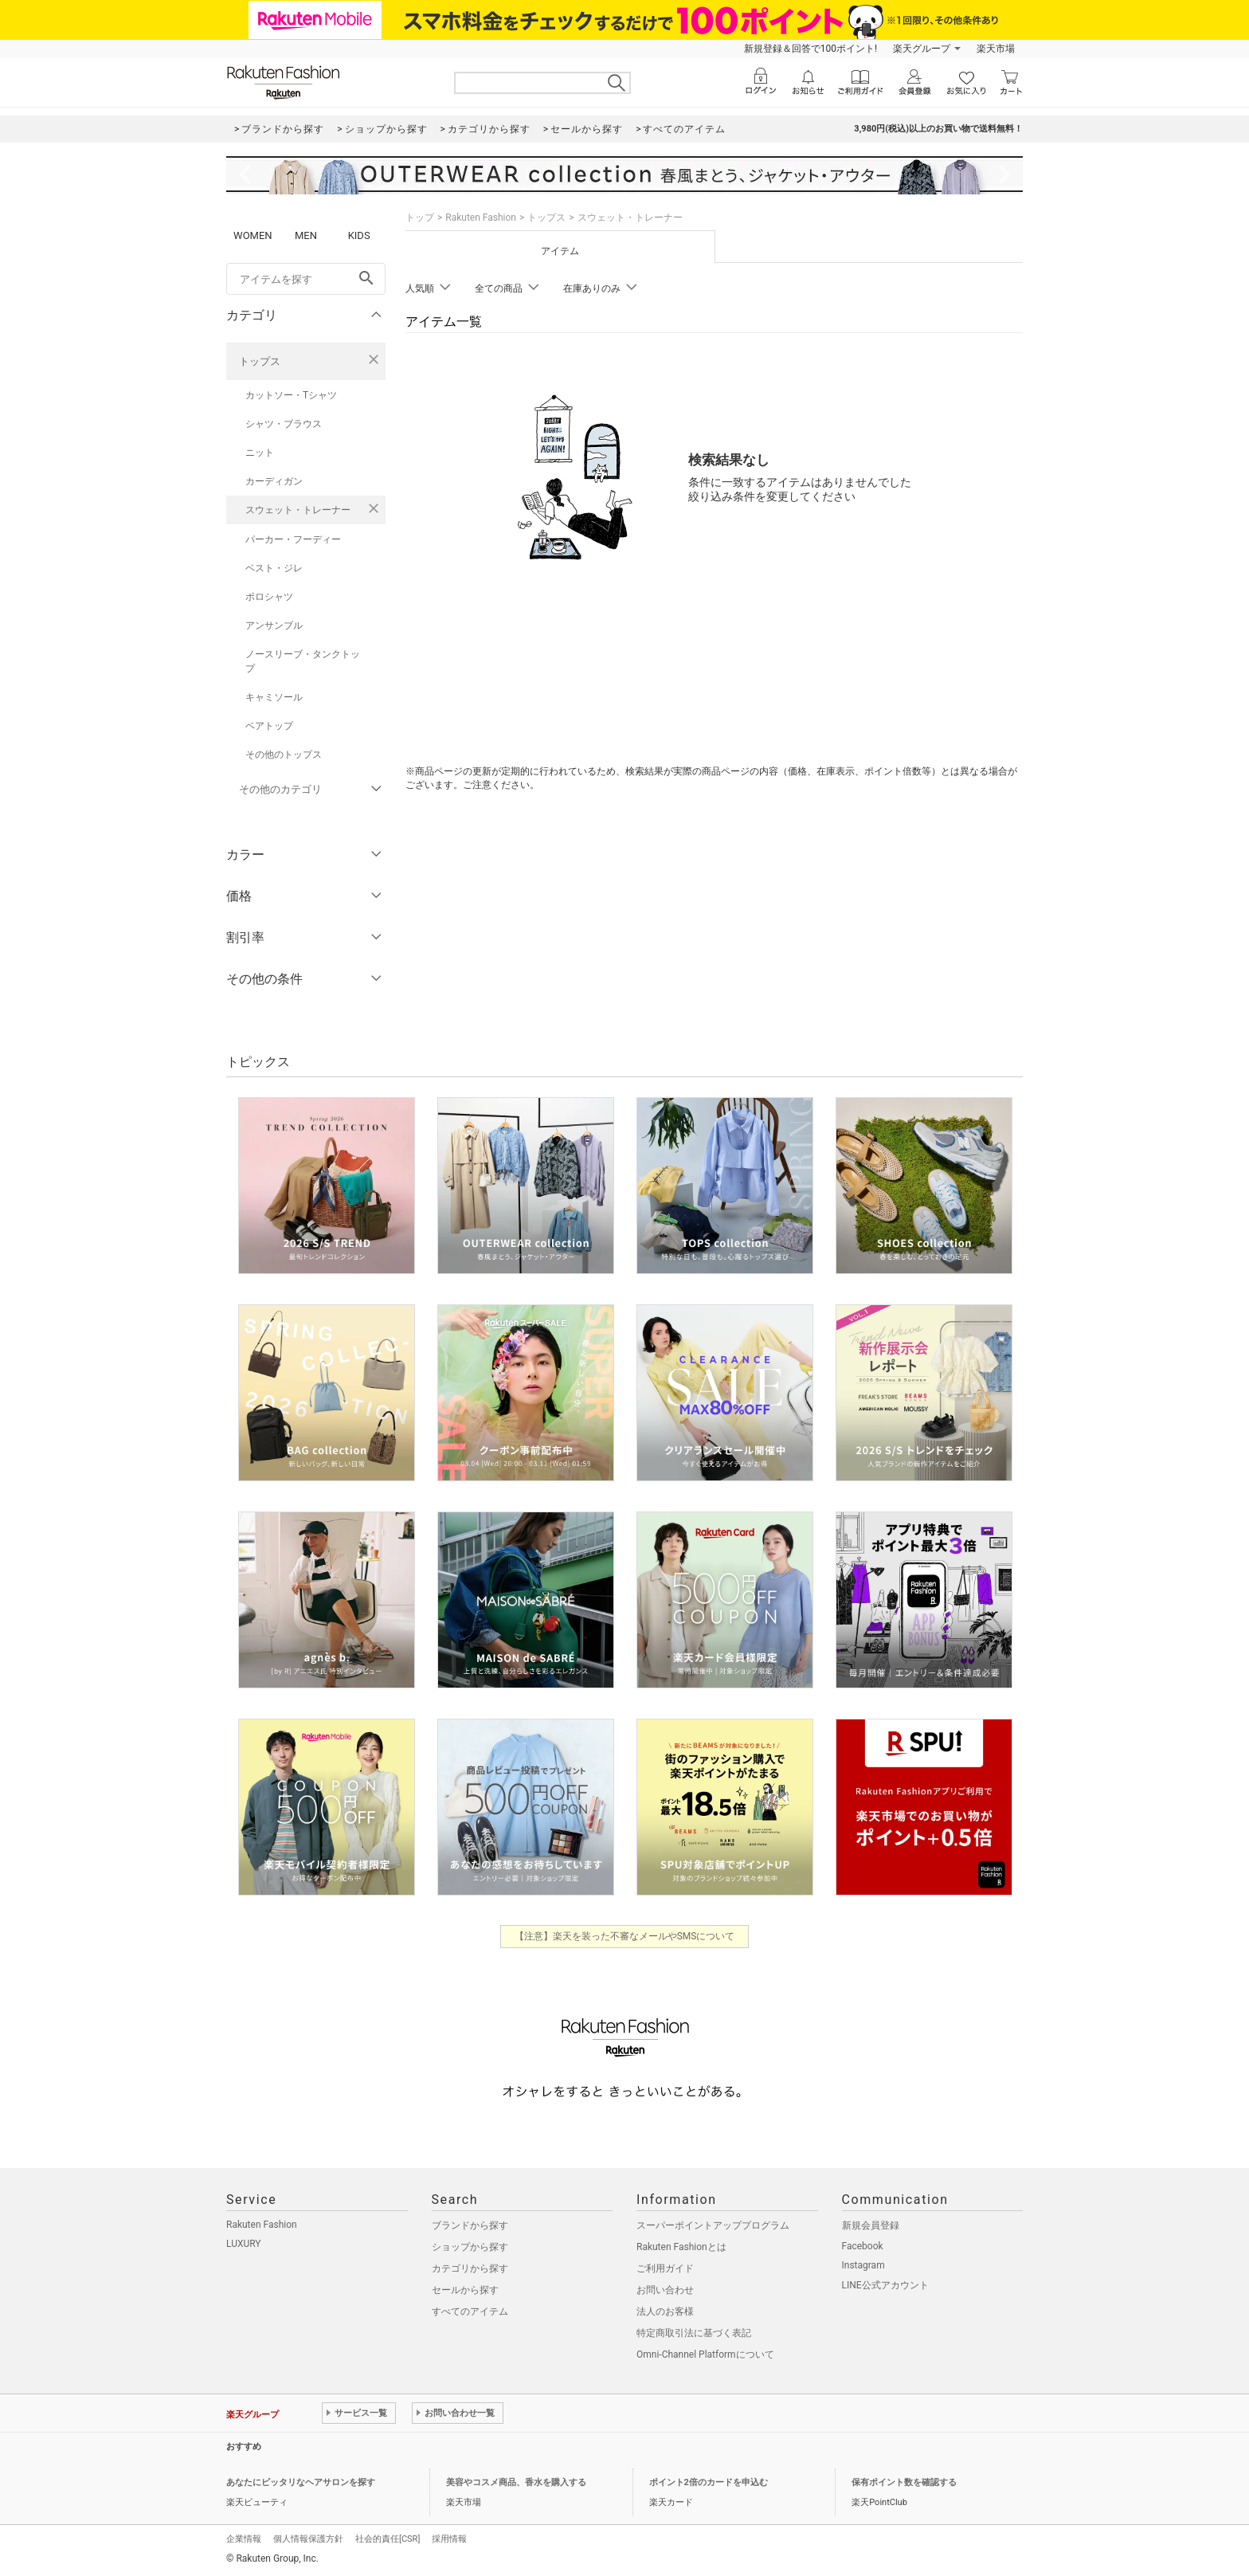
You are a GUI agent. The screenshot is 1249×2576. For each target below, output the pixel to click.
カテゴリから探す (470, 2268)
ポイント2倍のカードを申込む (708, 2482)
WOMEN (252, 235)
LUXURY (243, 2243)
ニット (259, 452)
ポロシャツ (269, 596)
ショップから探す (470, 2247)
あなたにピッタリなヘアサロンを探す (300, 2482)
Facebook (862, 2246)
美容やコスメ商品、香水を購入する (516, 2482)
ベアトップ (269, 725)
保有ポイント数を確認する (904, 2482)
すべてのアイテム (470, 2311)
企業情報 (243, 2539)
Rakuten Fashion (480, 217)
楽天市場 (996, 48)
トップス (259, 361)
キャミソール (274, 697)
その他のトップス (283, 754)
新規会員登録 (870, 2225)
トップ (419, 217)
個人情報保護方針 (308, 2539)
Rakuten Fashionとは (681, 2247)
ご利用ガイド (665, 2268)
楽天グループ (921, 48)
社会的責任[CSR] (387, 2539)
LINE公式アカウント (885, 2285)
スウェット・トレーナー (297, 510)
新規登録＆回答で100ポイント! (810, 48)
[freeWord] (306, 279)
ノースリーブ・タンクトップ (302, 661)
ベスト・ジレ (274, 568)
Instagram (863, 2265)
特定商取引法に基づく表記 (693, 2333)
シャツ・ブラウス (283, 423)
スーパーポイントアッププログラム (712, 2225)
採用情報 (449, 2539)
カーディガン (274, 481)
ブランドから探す (470, 2225)
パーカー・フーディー (293, 539)
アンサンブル (274, 625)
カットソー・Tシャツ (291, 395)
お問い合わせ (665, 2290)
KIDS (359, 235)
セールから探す (465, 2290)
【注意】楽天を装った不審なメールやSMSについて (625, 1936)
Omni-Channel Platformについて (705, 2354)
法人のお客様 (665, 2311)
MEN (306, 235)
